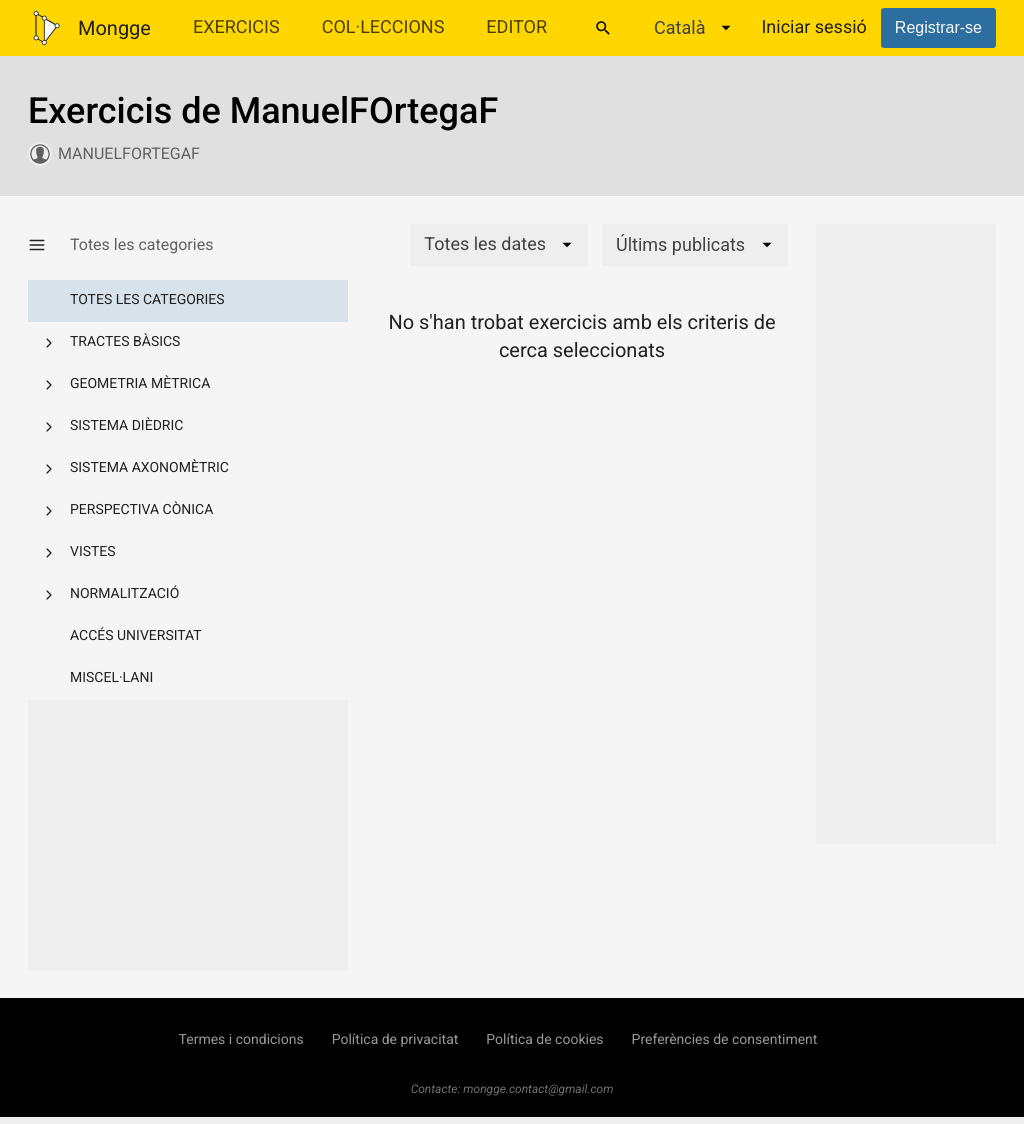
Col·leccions (383, 27)
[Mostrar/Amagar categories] (49, 245)
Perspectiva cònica (141, 510)
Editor (516, 27)
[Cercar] (603, 28)
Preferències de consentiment (725, 1040)
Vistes (93, 552)
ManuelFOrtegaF (129, 153)
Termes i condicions (241, 1040)
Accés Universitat (136, 636)
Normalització (124, 594)
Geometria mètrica (140, 384)
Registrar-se (938, 27)
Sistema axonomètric (149, 468)
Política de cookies (544, 1040)
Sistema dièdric (126, 426)
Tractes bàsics (125, 342)
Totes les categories (147, 300)
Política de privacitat (395, 1040)
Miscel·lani (111, 678)
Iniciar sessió (813, 27)
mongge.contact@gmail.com (538, 1089)
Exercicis (236, 27)
